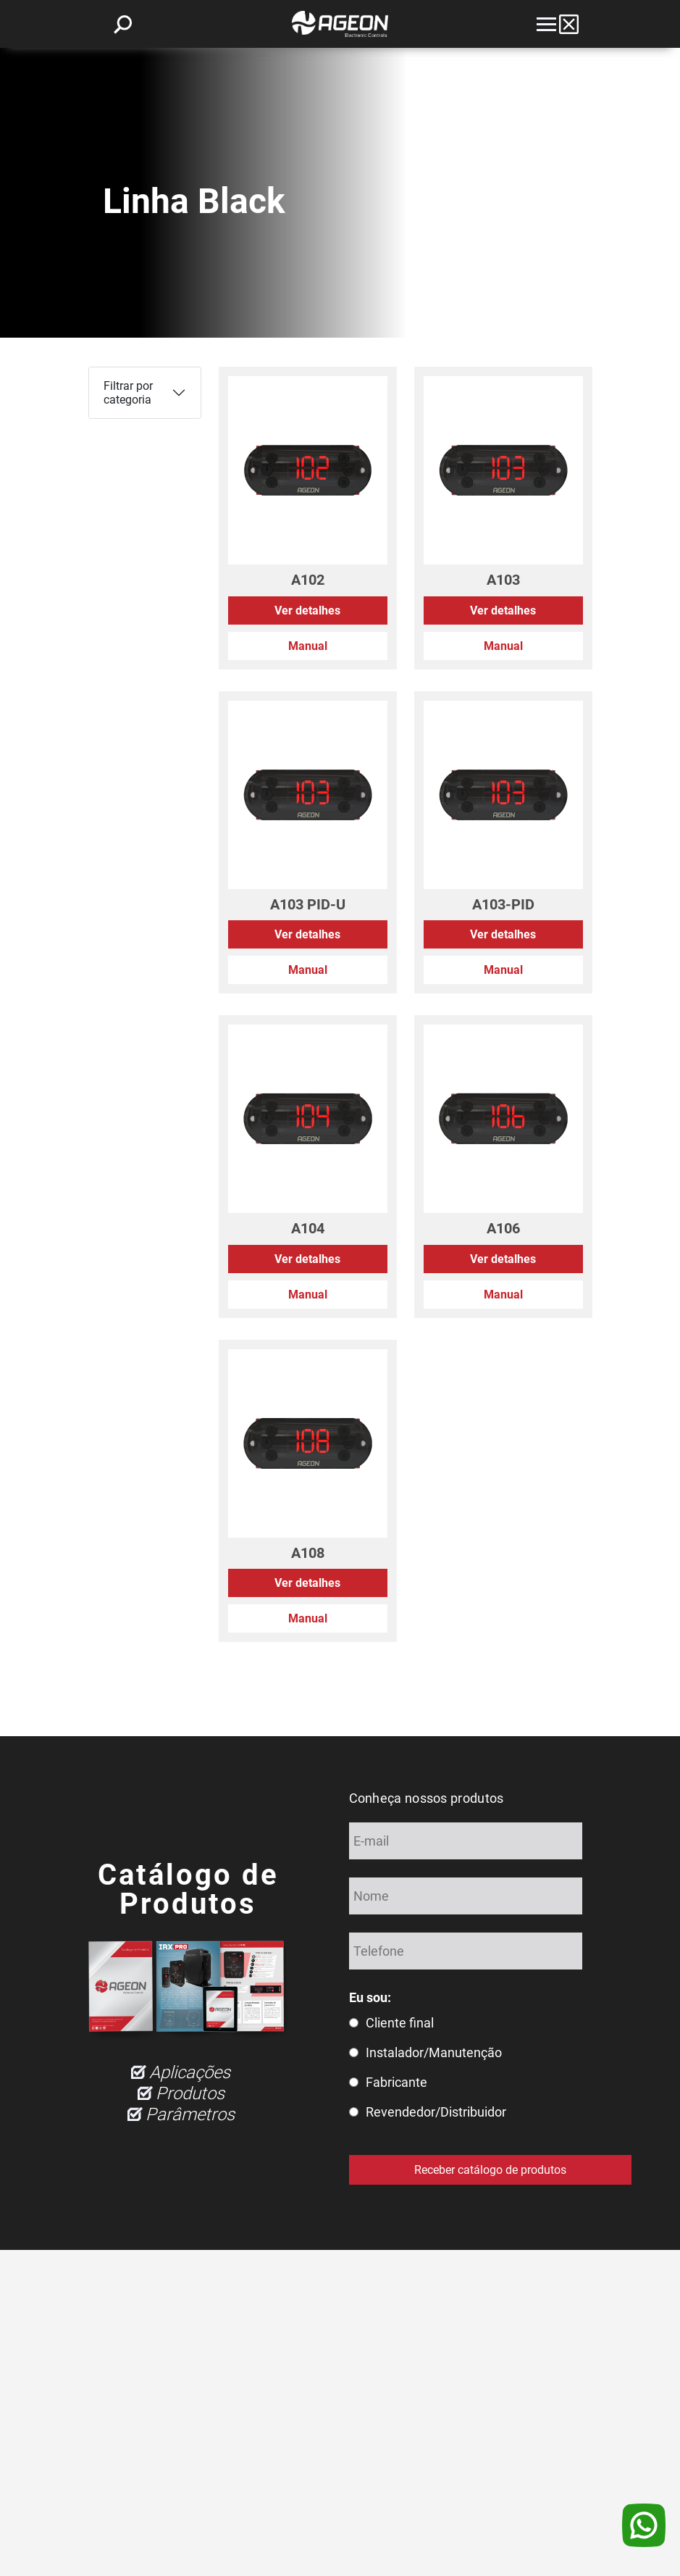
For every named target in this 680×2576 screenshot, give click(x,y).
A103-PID (503, 904)
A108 (307, 1553)
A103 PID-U (307, 904)
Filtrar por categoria (128, 393)
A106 (503, 1228)
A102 (307, 579)
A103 (503, 579)
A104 (307, 1228)
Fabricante (396, 2082)
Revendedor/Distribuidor (436, 2111)
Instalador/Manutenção (434, 2052)
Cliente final (400, 2022)
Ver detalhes (307, 610)
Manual (307, 646)
